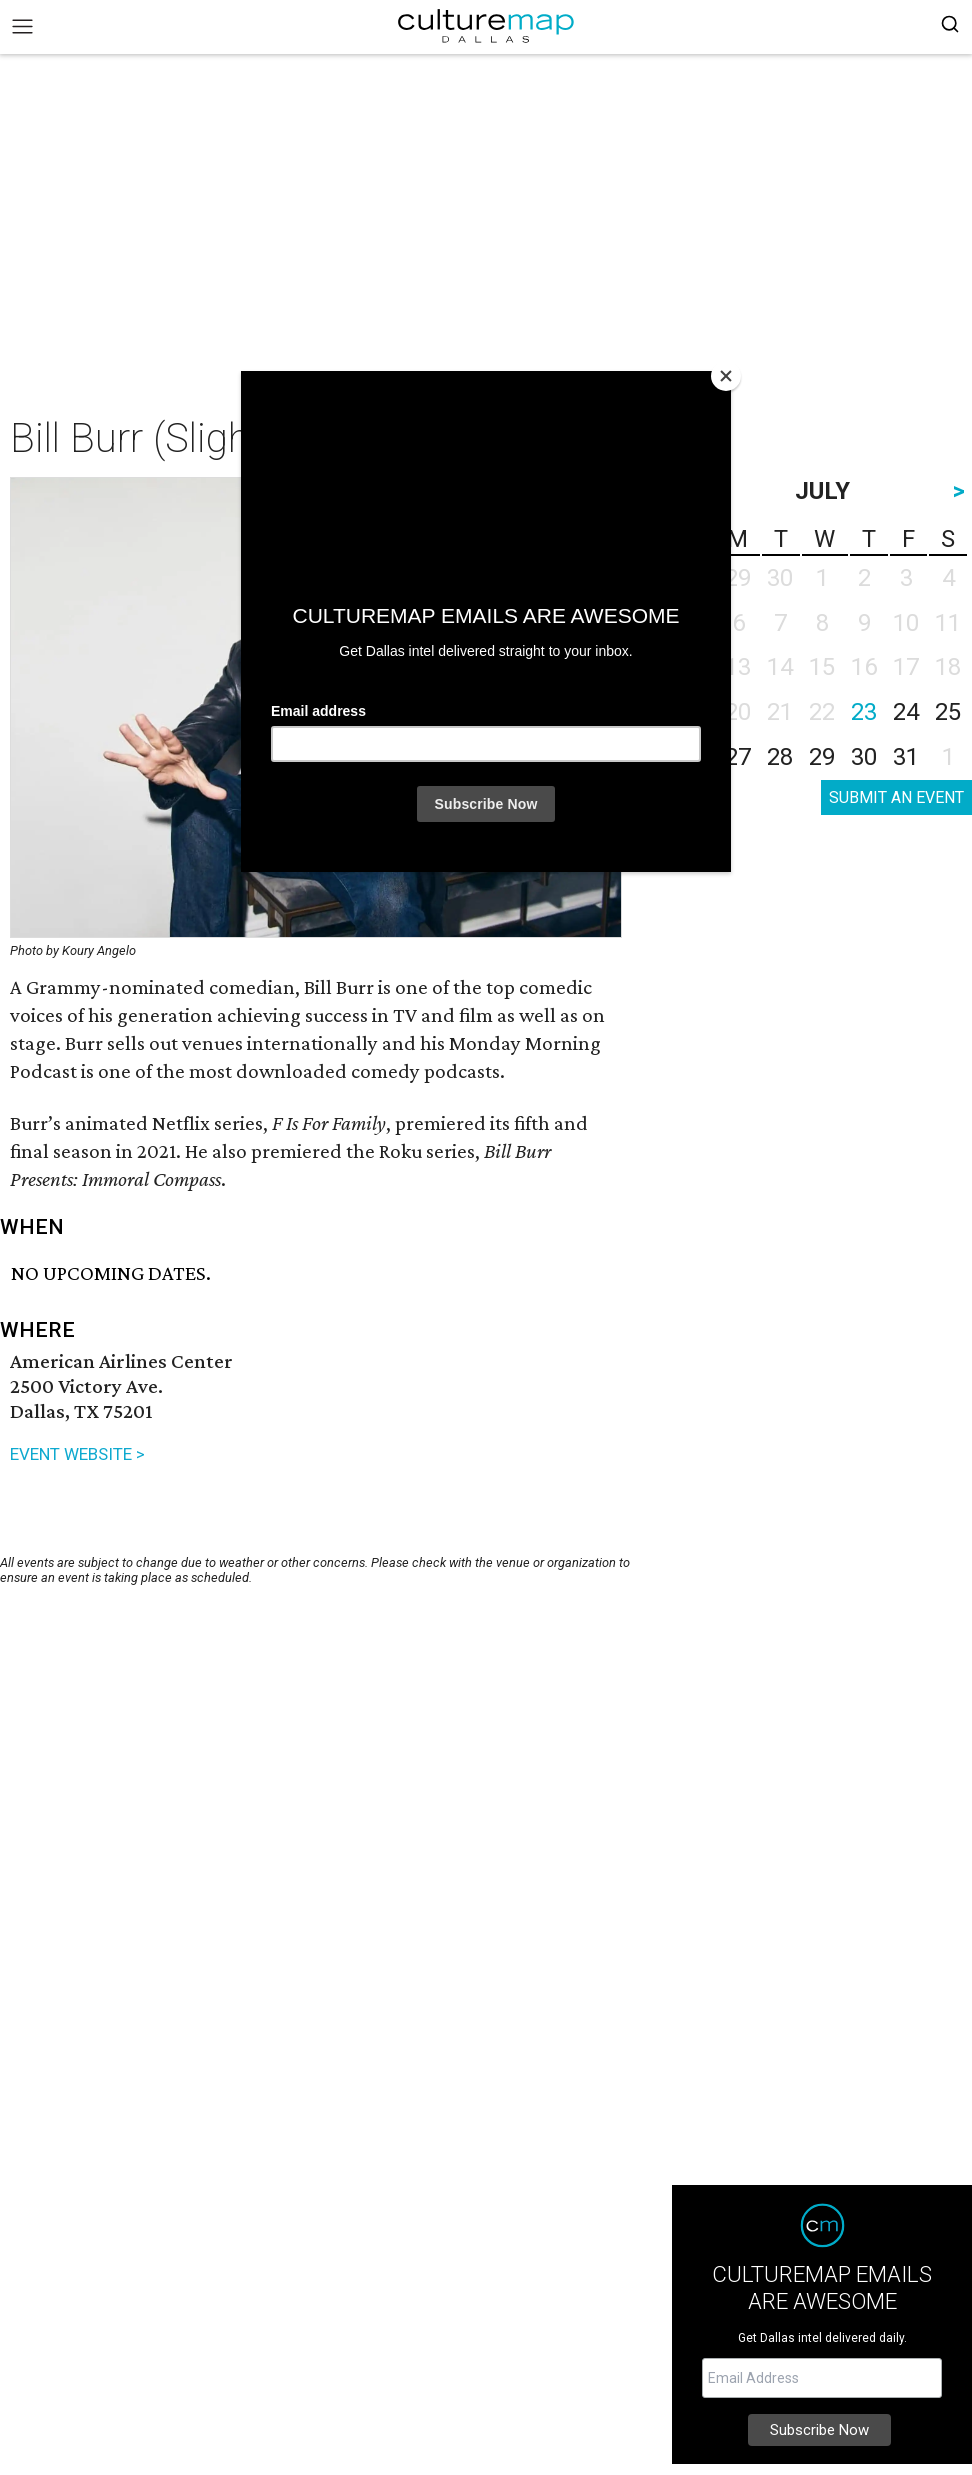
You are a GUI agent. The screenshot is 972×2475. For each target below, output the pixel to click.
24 (906, 712)
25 (948, 712)
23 (864, 712)
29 (822, 757)
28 (780, 757)
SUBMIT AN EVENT (896, 797)
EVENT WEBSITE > (77, 1454)
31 (906, 757)
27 (738, 757)
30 (864, 757)
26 (696, 757)
